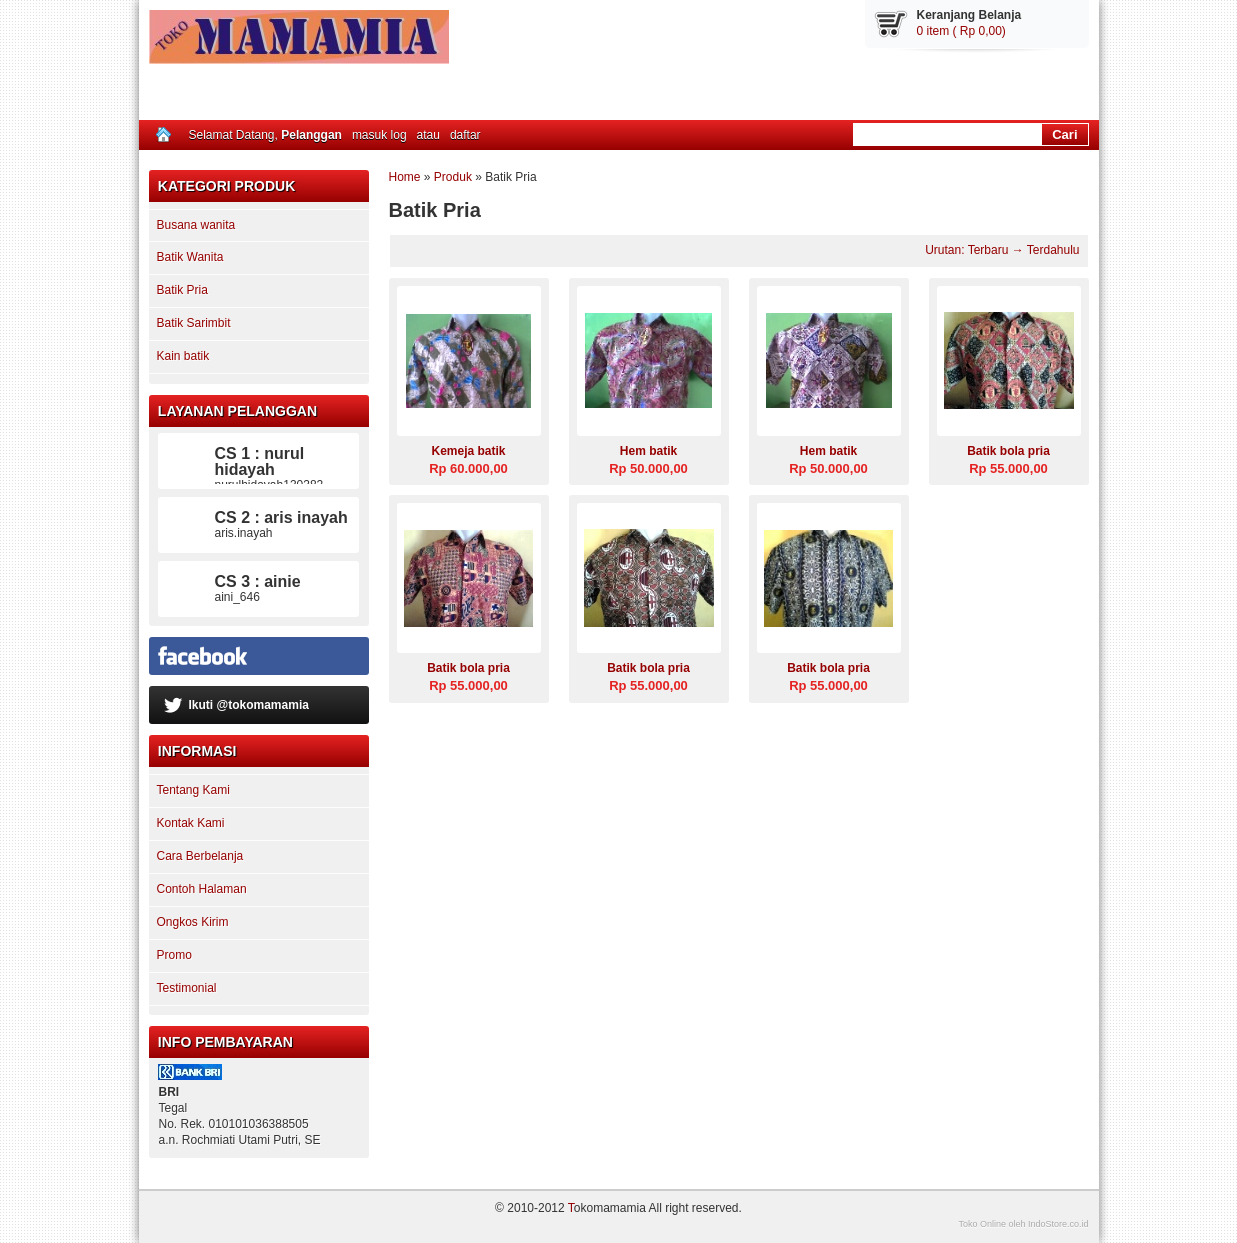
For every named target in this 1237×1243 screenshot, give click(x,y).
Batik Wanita (190, 257)
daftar (465, 135)
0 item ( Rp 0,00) (961, 31)
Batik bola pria (1008, 451)
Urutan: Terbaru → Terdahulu (1002, 250)
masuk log (379, 135)
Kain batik (183, 356)
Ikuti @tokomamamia (248, 705)
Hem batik (648, 451)
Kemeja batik (468, 451)
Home (405, 177)
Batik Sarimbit (194, 323)
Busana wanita (196, 225)
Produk (453, 177)
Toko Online (982, 1224)
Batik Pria (182, 290)
